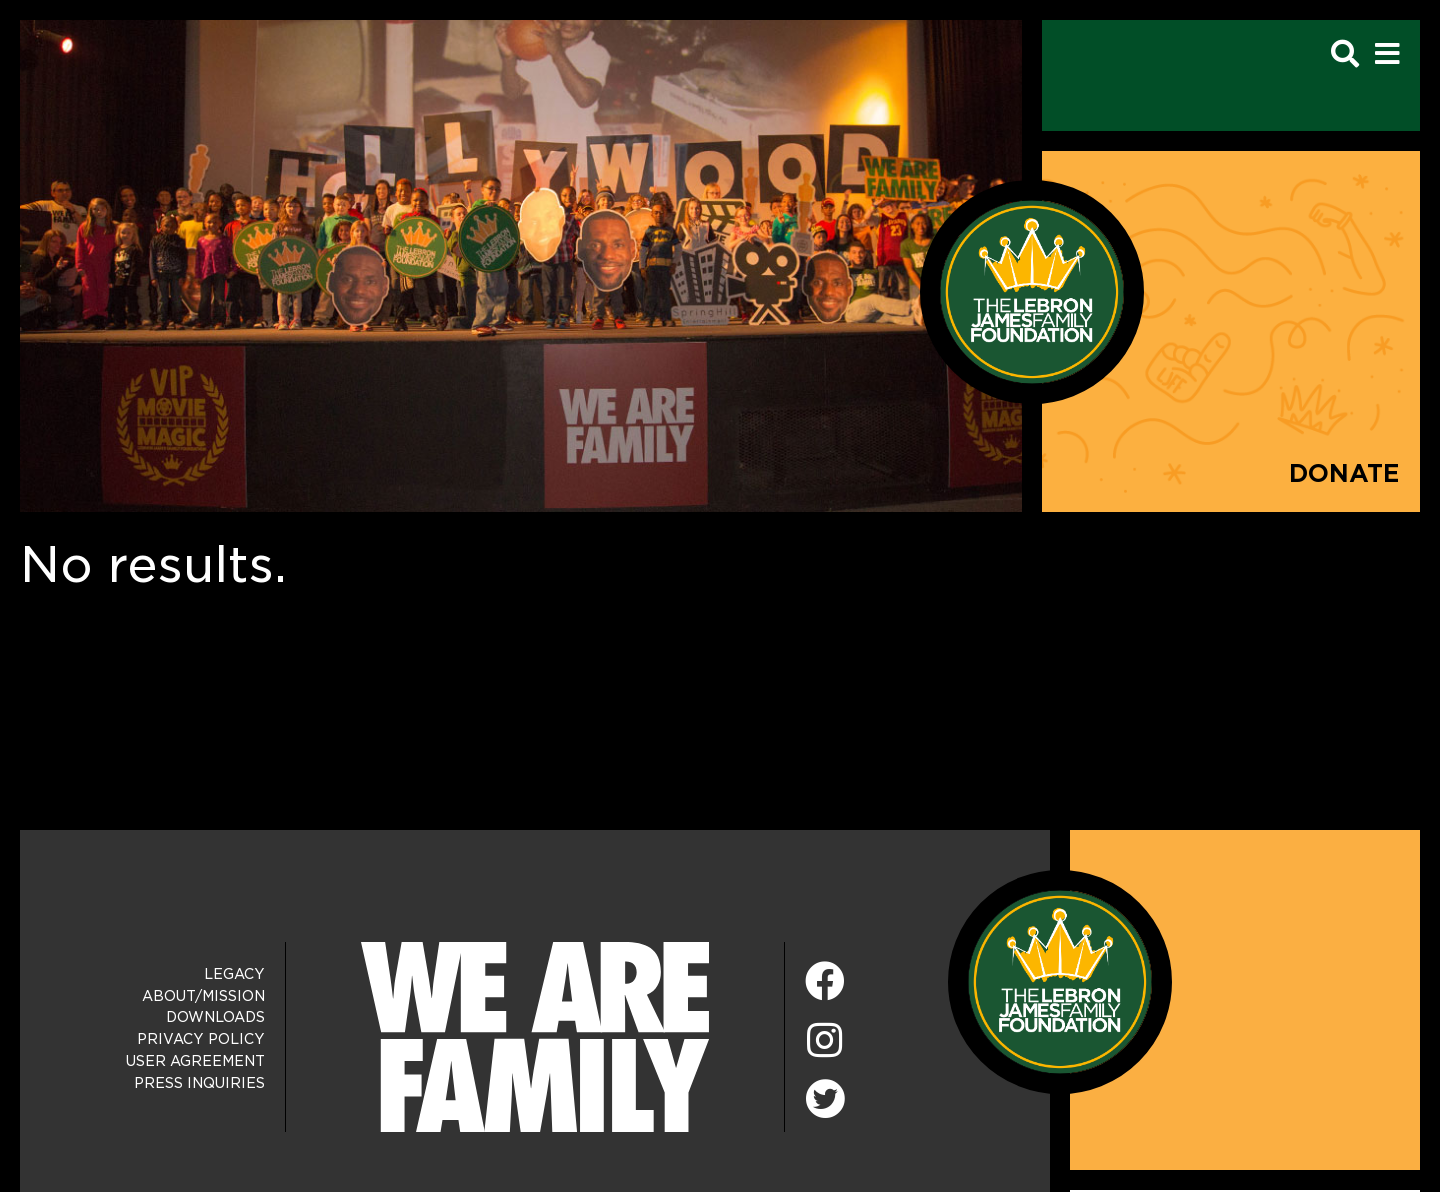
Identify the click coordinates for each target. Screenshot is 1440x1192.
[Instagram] (825, 1041)
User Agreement (195, 1061)
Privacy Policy (201, 1039)
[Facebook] (825, 982)
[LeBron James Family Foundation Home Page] (1060, 980)
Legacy (234, 974)
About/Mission (203, 996)
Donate (1344, 473)
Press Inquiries (199, 1083)
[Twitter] (825, 1096)
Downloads (215, 1017)
